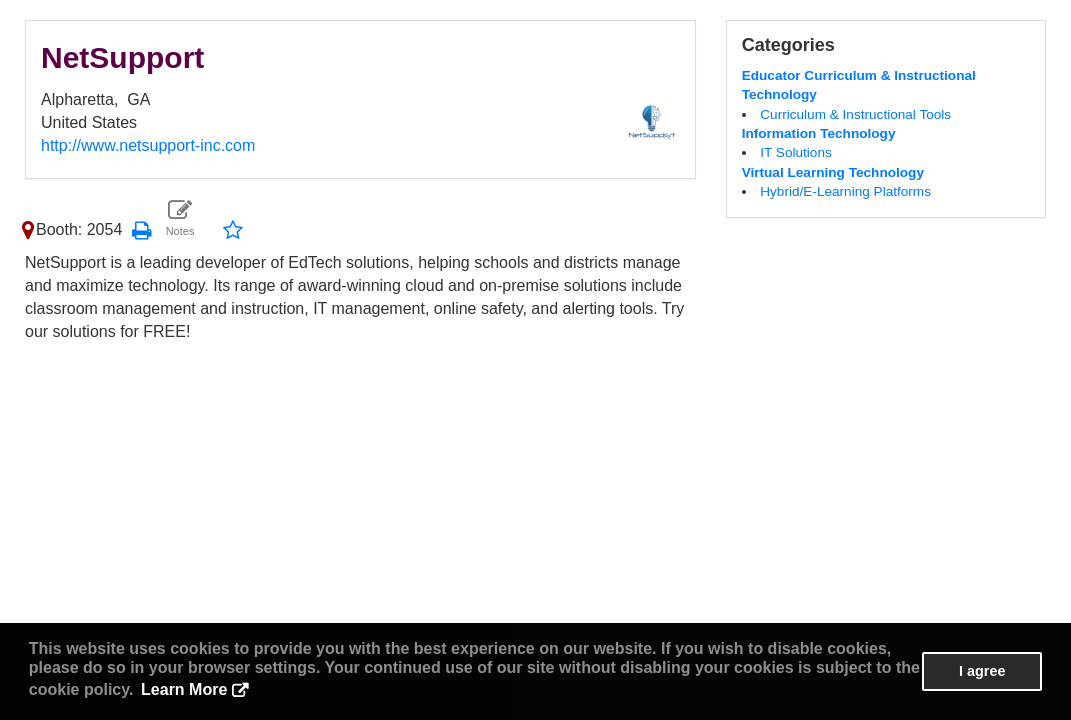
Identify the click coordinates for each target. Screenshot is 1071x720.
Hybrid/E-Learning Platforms (845, 191)
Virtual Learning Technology (833, 172)
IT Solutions (796, 152)
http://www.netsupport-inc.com (148, 145)
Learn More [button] (184, 689)
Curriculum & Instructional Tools (855, 114)
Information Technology (819, 133)
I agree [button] (982, 671)
